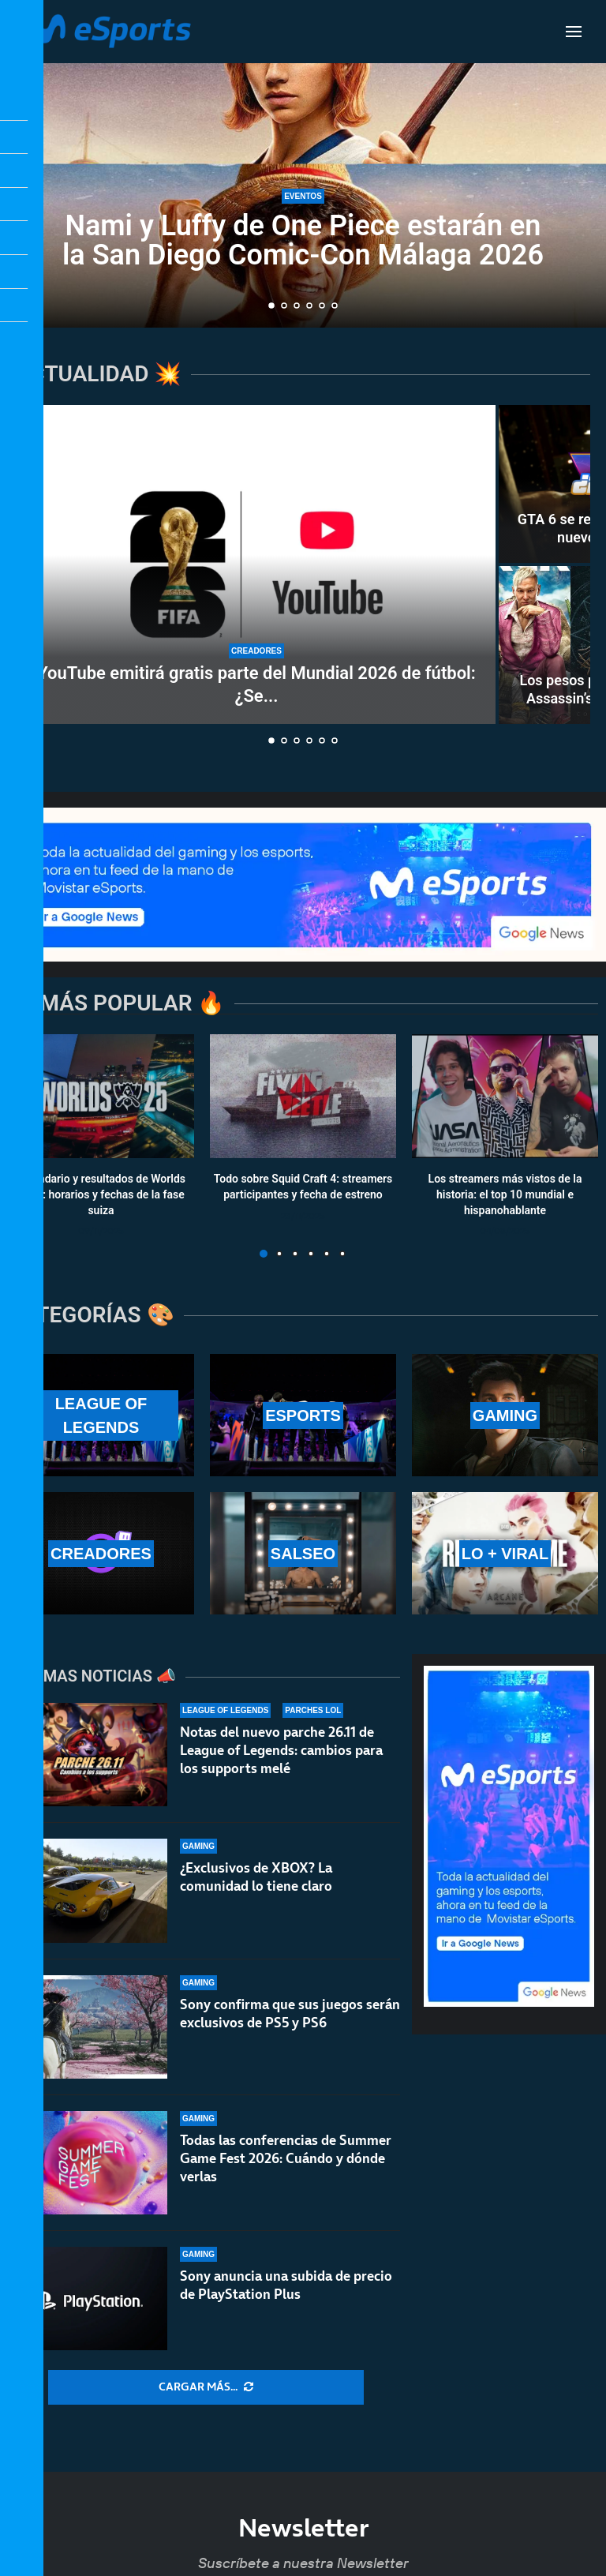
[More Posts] (206, 2387)
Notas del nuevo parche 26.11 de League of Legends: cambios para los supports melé (281, 1750)
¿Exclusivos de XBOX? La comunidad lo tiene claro (256, 1876)
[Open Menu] (574, 31)
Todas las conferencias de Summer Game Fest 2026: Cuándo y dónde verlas (285, 2165)
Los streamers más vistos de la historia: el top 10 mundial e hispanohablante (505, 1195)
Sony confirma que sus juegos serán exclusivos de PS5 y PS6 (290, 2013)
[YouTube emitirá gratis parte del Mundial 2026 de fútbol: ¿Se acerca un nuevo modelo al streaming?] (256, 564)
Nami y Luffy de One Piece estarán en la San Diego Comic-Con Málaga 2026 (303, 240)
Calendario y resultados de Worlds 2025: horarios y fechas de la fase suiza (101, 1195)
